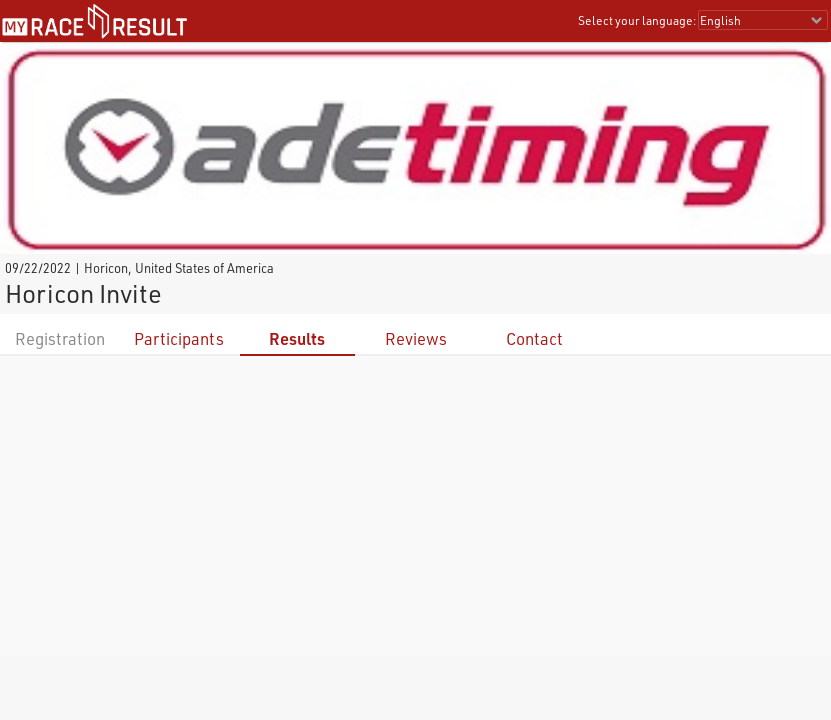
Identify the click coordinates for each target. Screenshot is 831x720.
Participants (179, 338)
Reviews (416, 338)
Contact (534, 338)
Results (297, 338)
